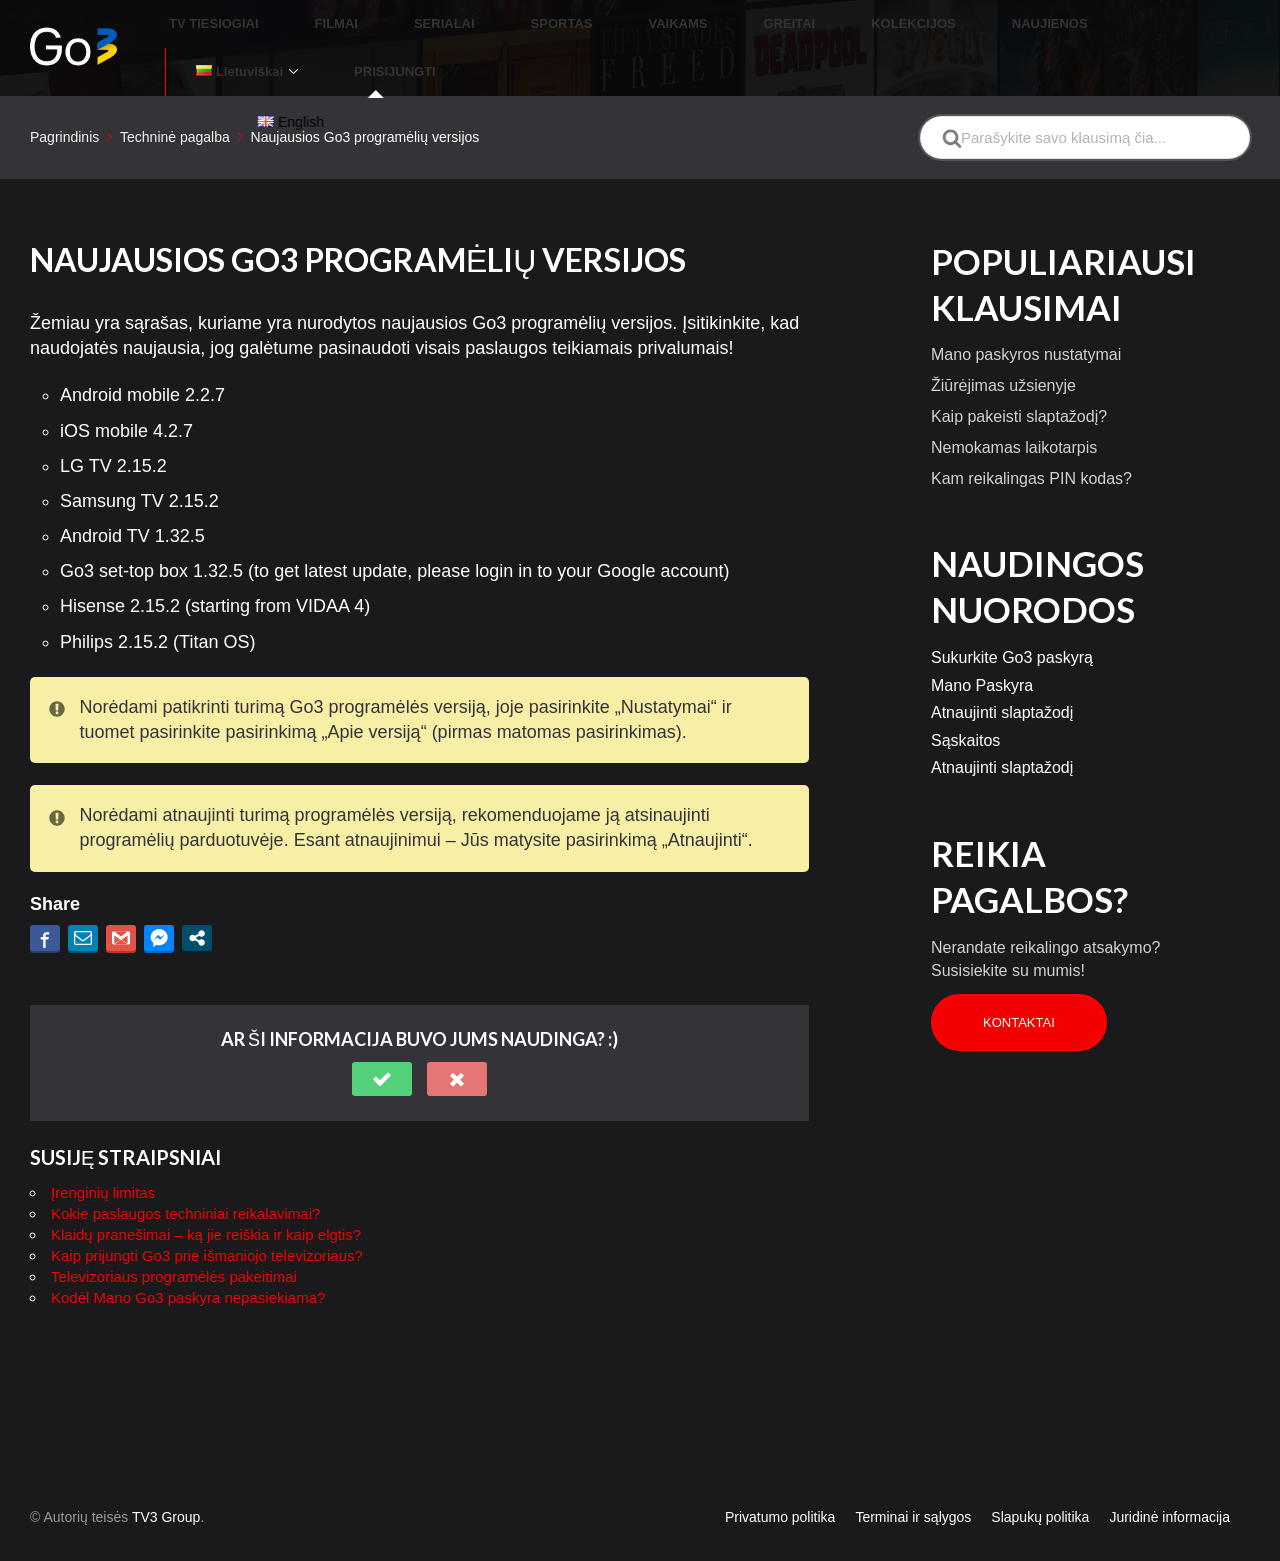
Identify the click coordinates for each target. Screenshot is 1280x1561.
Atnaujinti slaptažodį (1002, 665)
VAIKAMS (645, 24)
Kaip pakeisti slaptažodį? (1019, 369)
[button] (382, 1032)
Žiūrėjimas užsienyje (1003, 338)
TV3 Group (166, 1470)
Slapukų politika (1040, 1470)
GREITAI (733, 24)
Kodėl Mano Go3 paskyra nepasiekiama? (188, 1250)
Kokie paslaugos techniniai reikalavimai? (185, 1166)
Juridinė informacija (1169, 1470)
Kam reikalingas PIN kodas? (1031, 431)
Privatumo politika (780, 1470)
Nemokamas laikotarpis (1014, 400)
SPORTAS (553, 24)
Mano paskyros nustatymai (1026, 307)
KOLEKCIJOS (833, 24)
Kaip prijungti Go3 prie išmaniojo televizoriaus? (207, 1208)
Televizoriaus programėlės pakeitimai (174, 1229)
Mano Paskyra (982, 638)
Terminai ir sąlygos (913, 1470)
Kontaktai (1019, 975)
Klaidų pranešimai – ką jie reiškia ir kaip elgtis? (206, 1187)
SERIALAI (460, 24)
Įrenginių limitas (103, 1145)
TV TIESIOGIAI (278, 24)
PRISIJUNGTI (1201, 24)
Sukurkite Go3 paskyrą (1012, 610)
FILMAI (375, 24)
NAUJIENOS (945, 24)
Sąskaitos (965, 693)
